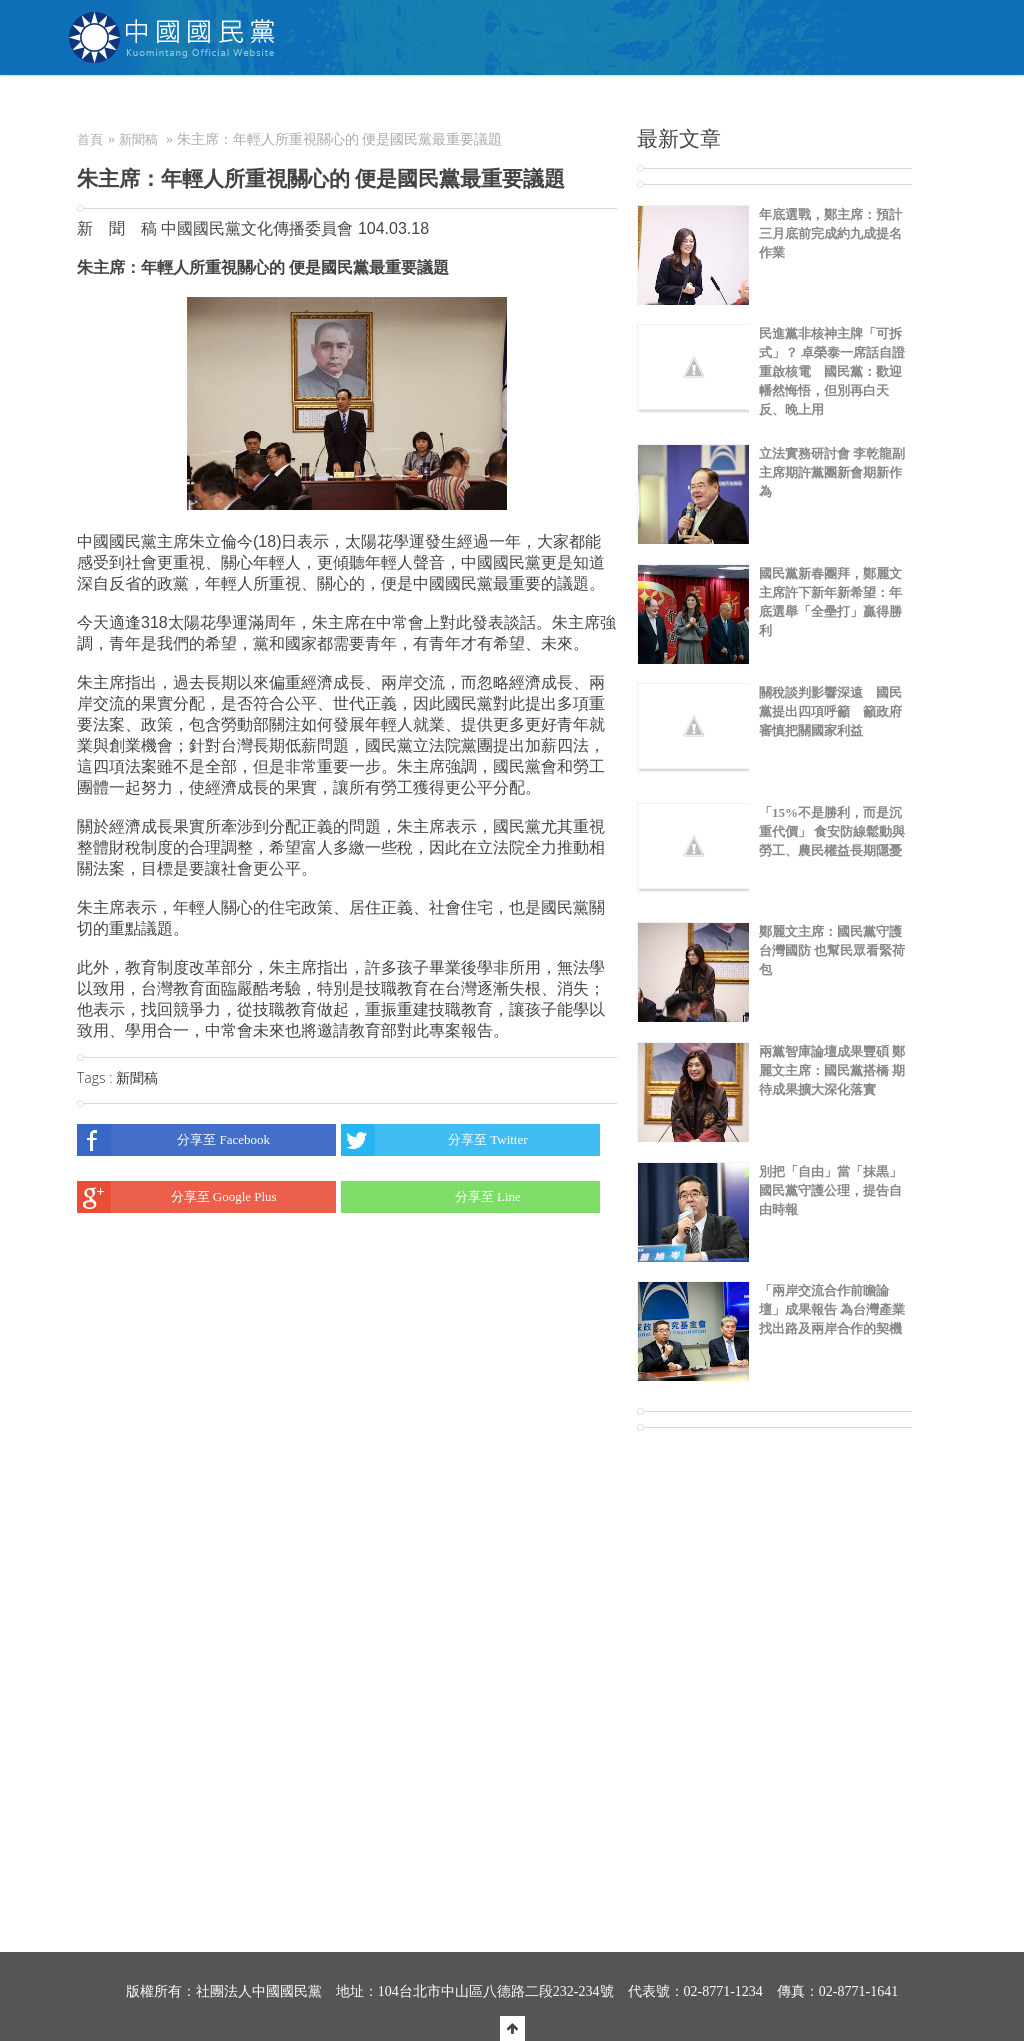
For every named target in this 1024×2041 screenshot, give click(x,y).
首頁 (90, 139)
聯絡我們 (819, 105)
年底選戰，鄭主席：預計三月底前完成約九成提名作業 (830, 233)
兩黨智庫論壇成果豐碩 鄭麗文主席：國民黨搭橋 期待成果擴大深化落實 (832, 1070)
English (913, 105)
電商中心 (729, 105)
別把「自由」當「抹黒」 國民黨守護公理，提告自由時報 (830, 1190)
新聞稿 (138, 139)
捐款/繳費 (636, 105)
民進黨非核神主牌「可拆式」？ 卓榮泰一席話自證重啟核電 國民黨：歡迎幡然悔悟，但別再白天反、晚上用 (832, 371)
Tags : (96, 1077)
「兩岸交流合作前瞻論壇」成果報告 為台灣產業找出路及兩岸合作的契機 (832, 1309)
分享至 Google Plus (177, 1197)
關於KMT (287, 105)
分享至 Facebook (173, 1140)
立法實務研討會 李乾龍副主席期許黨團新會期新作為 (832, 472)
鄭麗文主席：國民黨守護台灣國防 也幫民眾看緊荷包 (832, 950)
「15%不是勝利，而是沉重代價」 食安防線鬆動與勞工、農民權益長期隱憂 (832, 831)
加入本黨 (544, 105)
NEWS (372, 105)
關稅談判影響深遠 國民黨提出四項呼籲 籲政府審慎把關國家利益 (830, 711)
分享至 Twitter (434, 1140)
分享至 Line (431, 1197)
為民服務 (454, 105)
